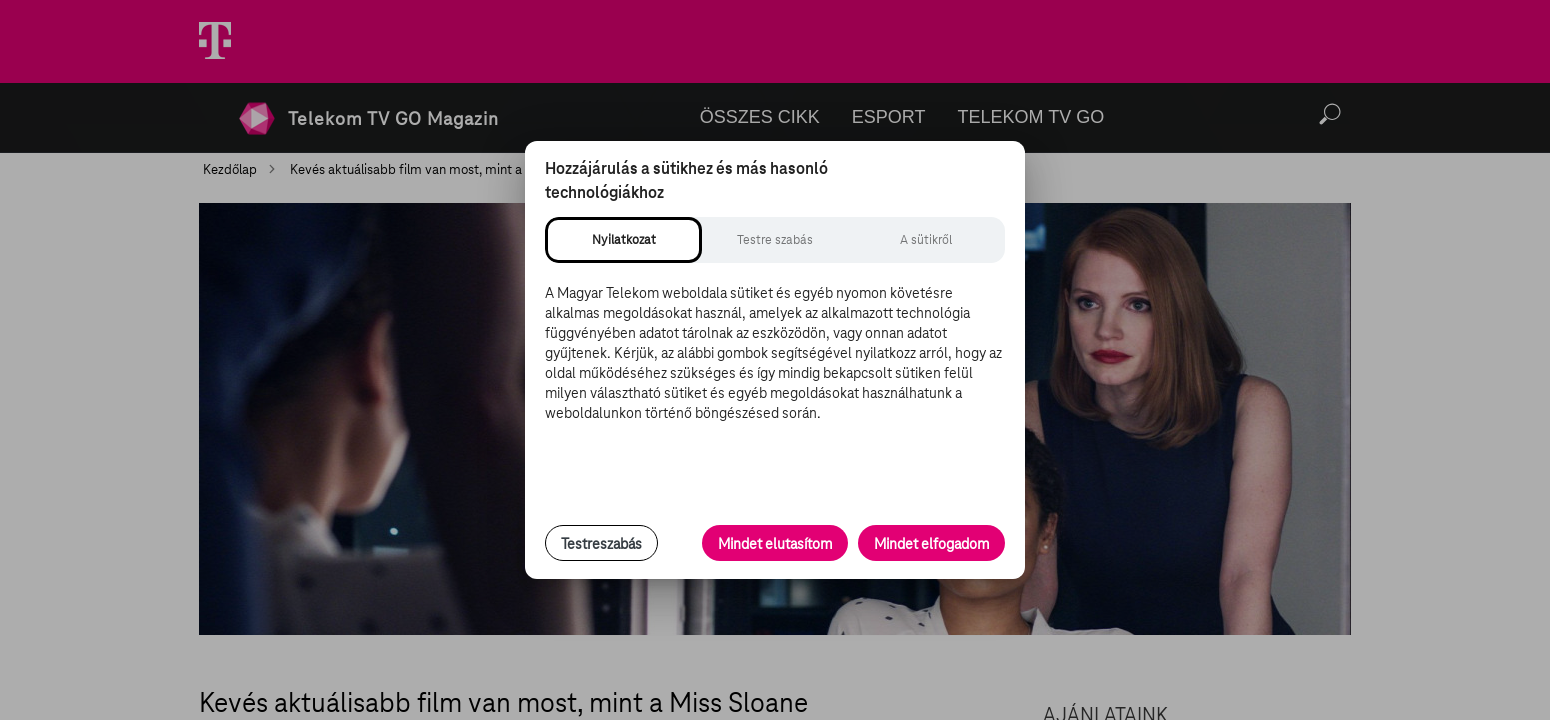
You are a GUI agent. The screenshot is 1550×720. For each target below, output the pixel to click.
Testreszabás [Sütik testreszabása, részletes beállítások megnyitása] (601, 544)
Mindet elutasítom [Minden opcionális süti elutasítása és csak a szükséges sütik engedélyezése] (775, 544)
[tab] (623, 240)
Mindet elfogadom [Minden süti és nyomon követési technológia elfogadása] (931, 544)
